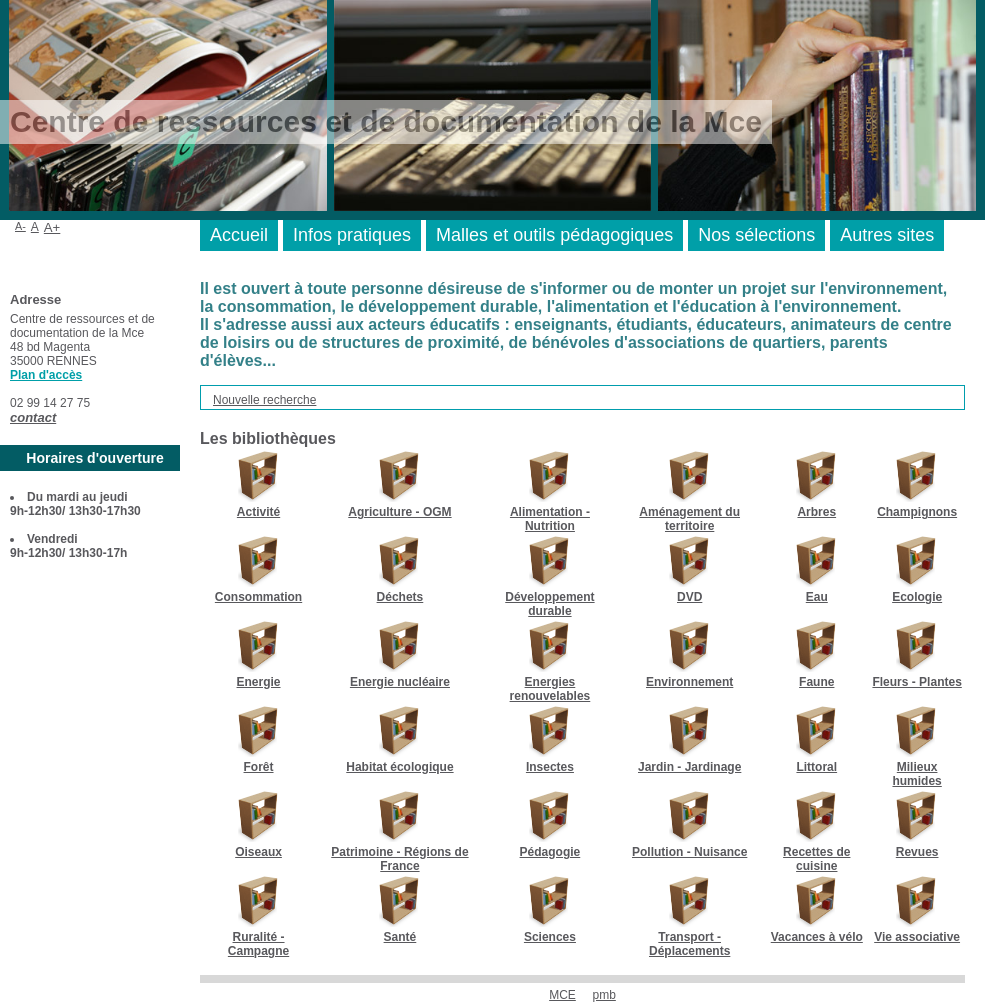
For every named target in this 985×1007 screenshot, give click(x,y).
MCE (562, 995)
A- (20, 226)
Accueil (239, 235)
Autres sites (887, 235)
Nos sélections (756, 235)
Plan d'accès (46, 375)
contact (33, 417)
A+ (52, 227)
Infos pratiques (352, 235)
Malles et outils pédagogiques (554, 235)
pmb (604, 995)
